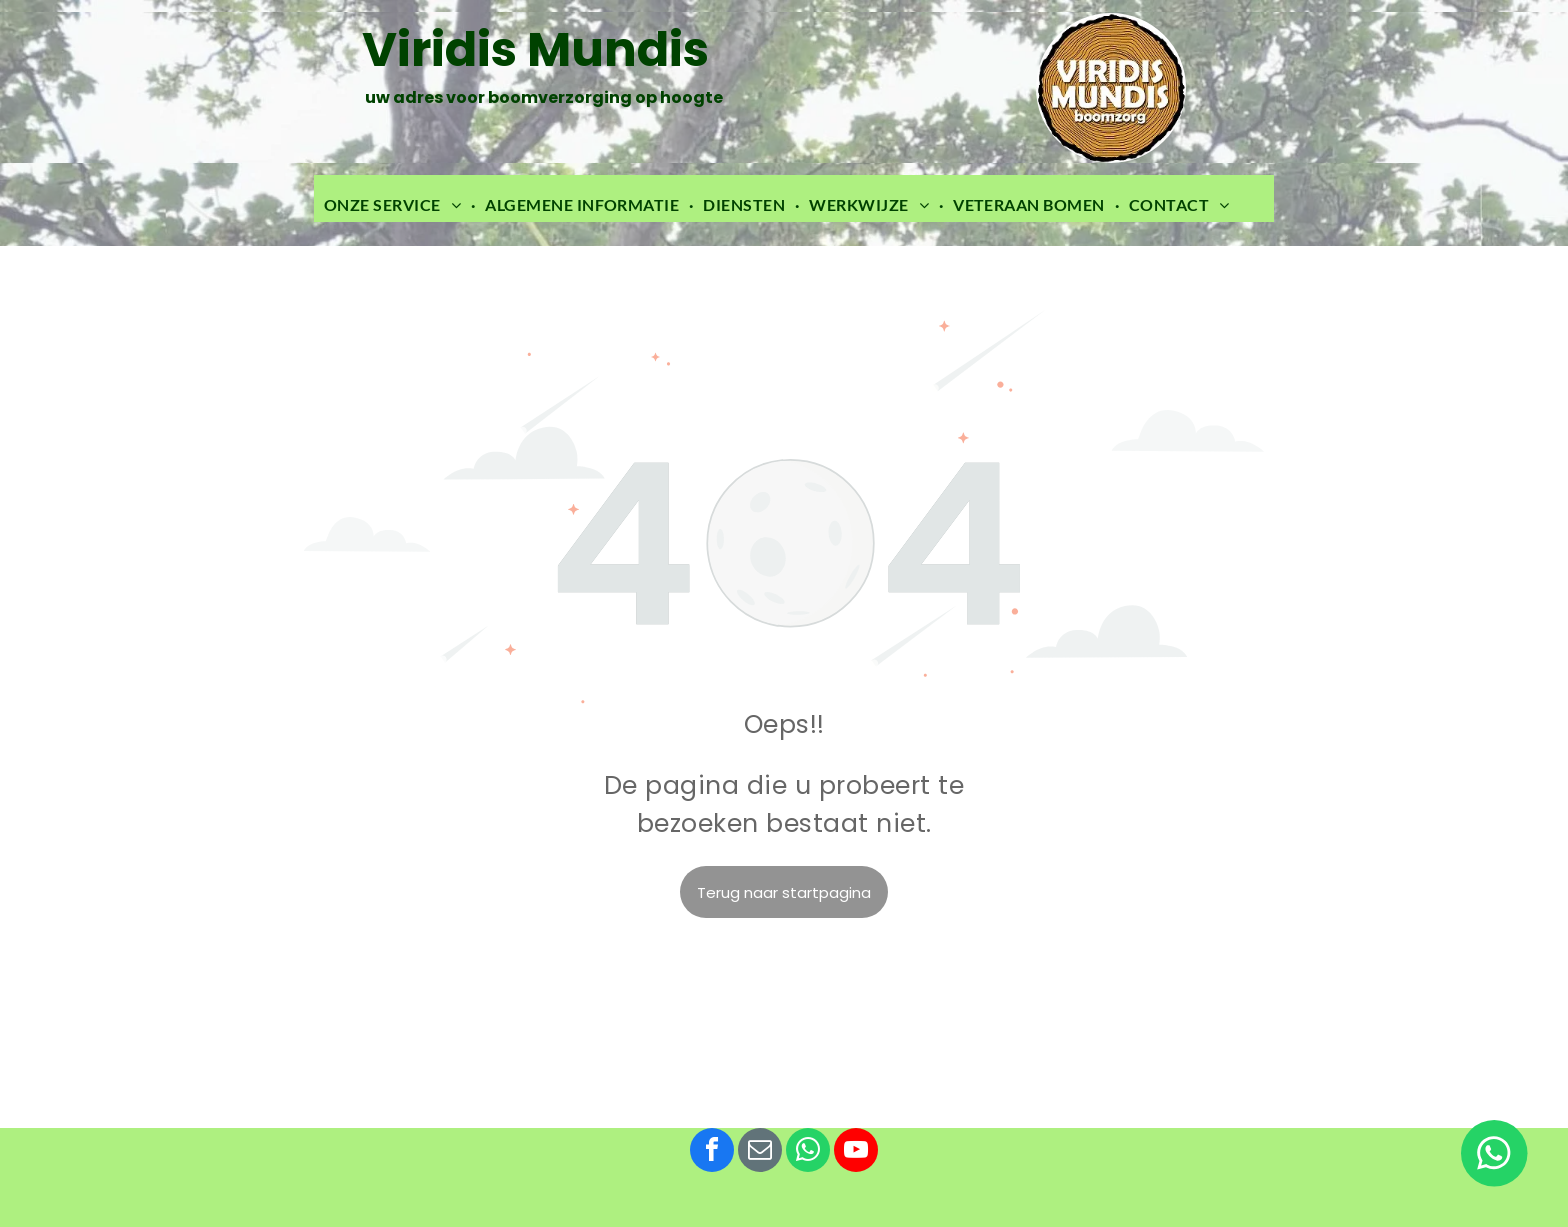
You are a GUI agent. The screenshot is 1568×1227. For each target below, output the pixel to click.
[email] (760, 1152)
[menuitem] (394, 205)
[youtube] (856, 1152)
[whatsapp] (808, 1152)
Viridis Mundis (535, 49)
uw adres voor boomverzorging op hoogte (542, 97)
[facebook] (712, 1152)
